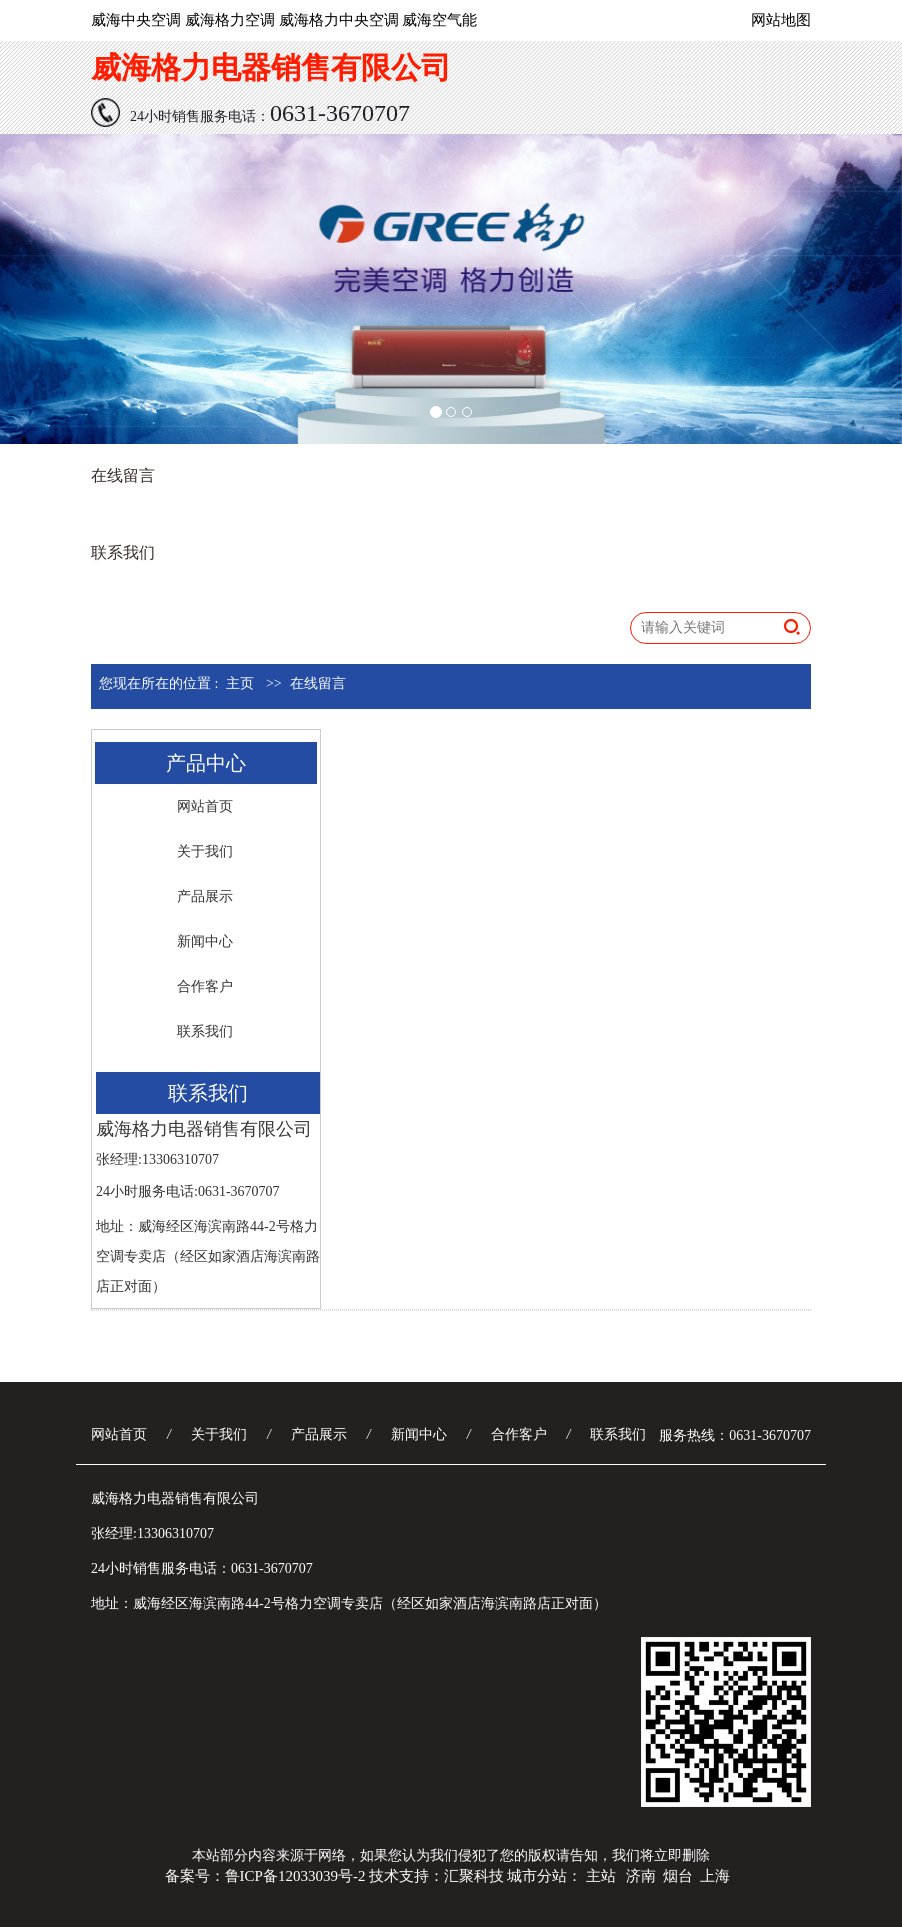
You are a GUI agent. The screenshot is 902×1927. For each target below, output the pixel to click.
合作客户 (205, 986)
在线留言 (123, 475)
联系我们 (123, 552)
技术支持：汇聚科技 (436, 1876)
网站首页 (205, 806)
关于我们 (205, 851)
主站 (601, 1876)
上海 (715, 1876)
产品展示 (205, 896)
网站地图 (781, 20)
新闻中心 (205, 941)
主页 (240, 683)
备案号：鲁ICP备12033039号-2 (265, 1876)
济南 (641, 1876)
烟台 (678, 1876)
